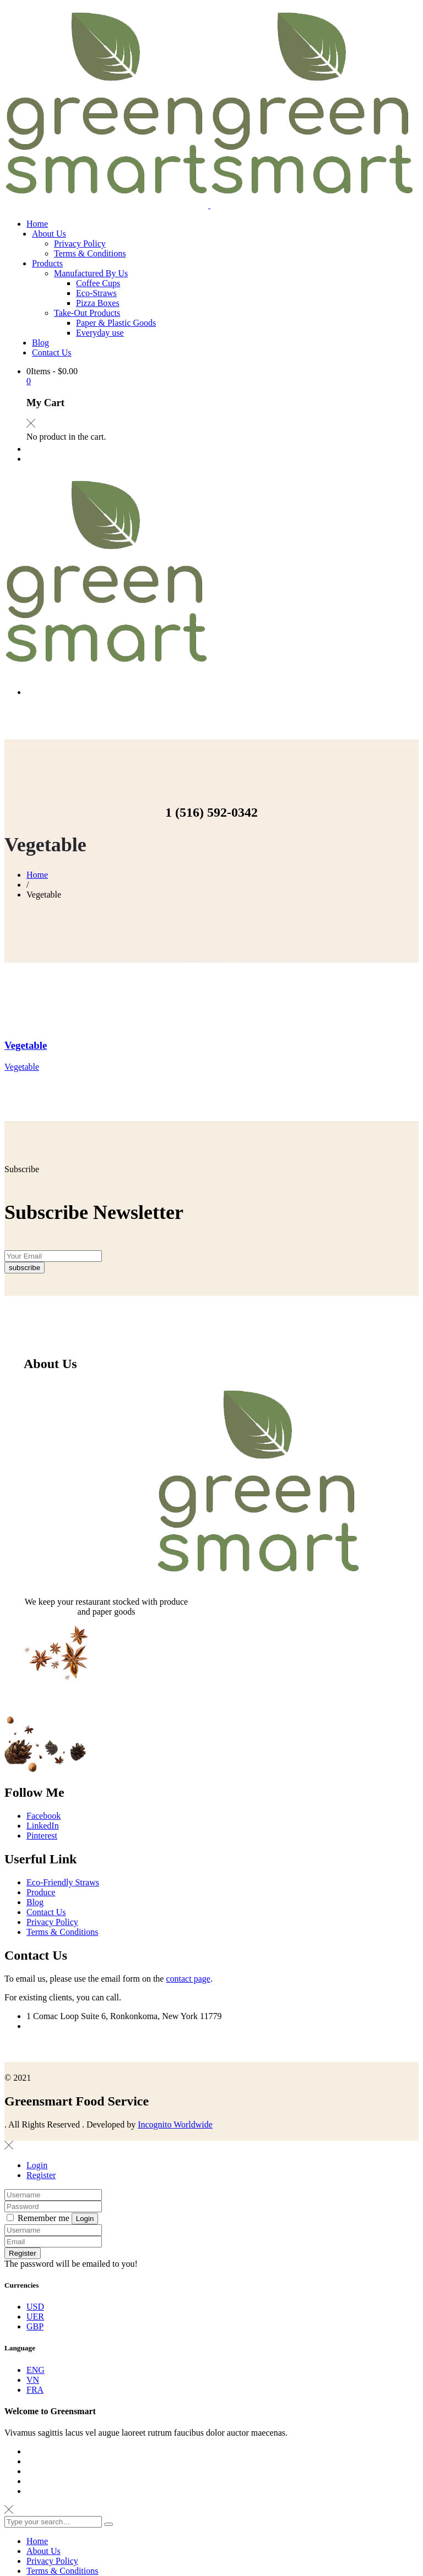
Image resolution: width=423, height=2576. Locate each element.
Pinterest (41, 1890)
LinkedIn (42, 1880)
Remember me (39, 2273)
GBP (35, 2381)
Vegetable (25, 1045)
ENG (35, 2425)
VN (32, 2435)
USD (35, 2361)
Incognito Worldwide (175, 2179)
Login (36, 2220)
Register (41, 2230)
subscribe (24, 1323)
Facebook (43, 1870)
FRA (35, 2444)
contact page (188, 2033)
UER (35, 2371)
